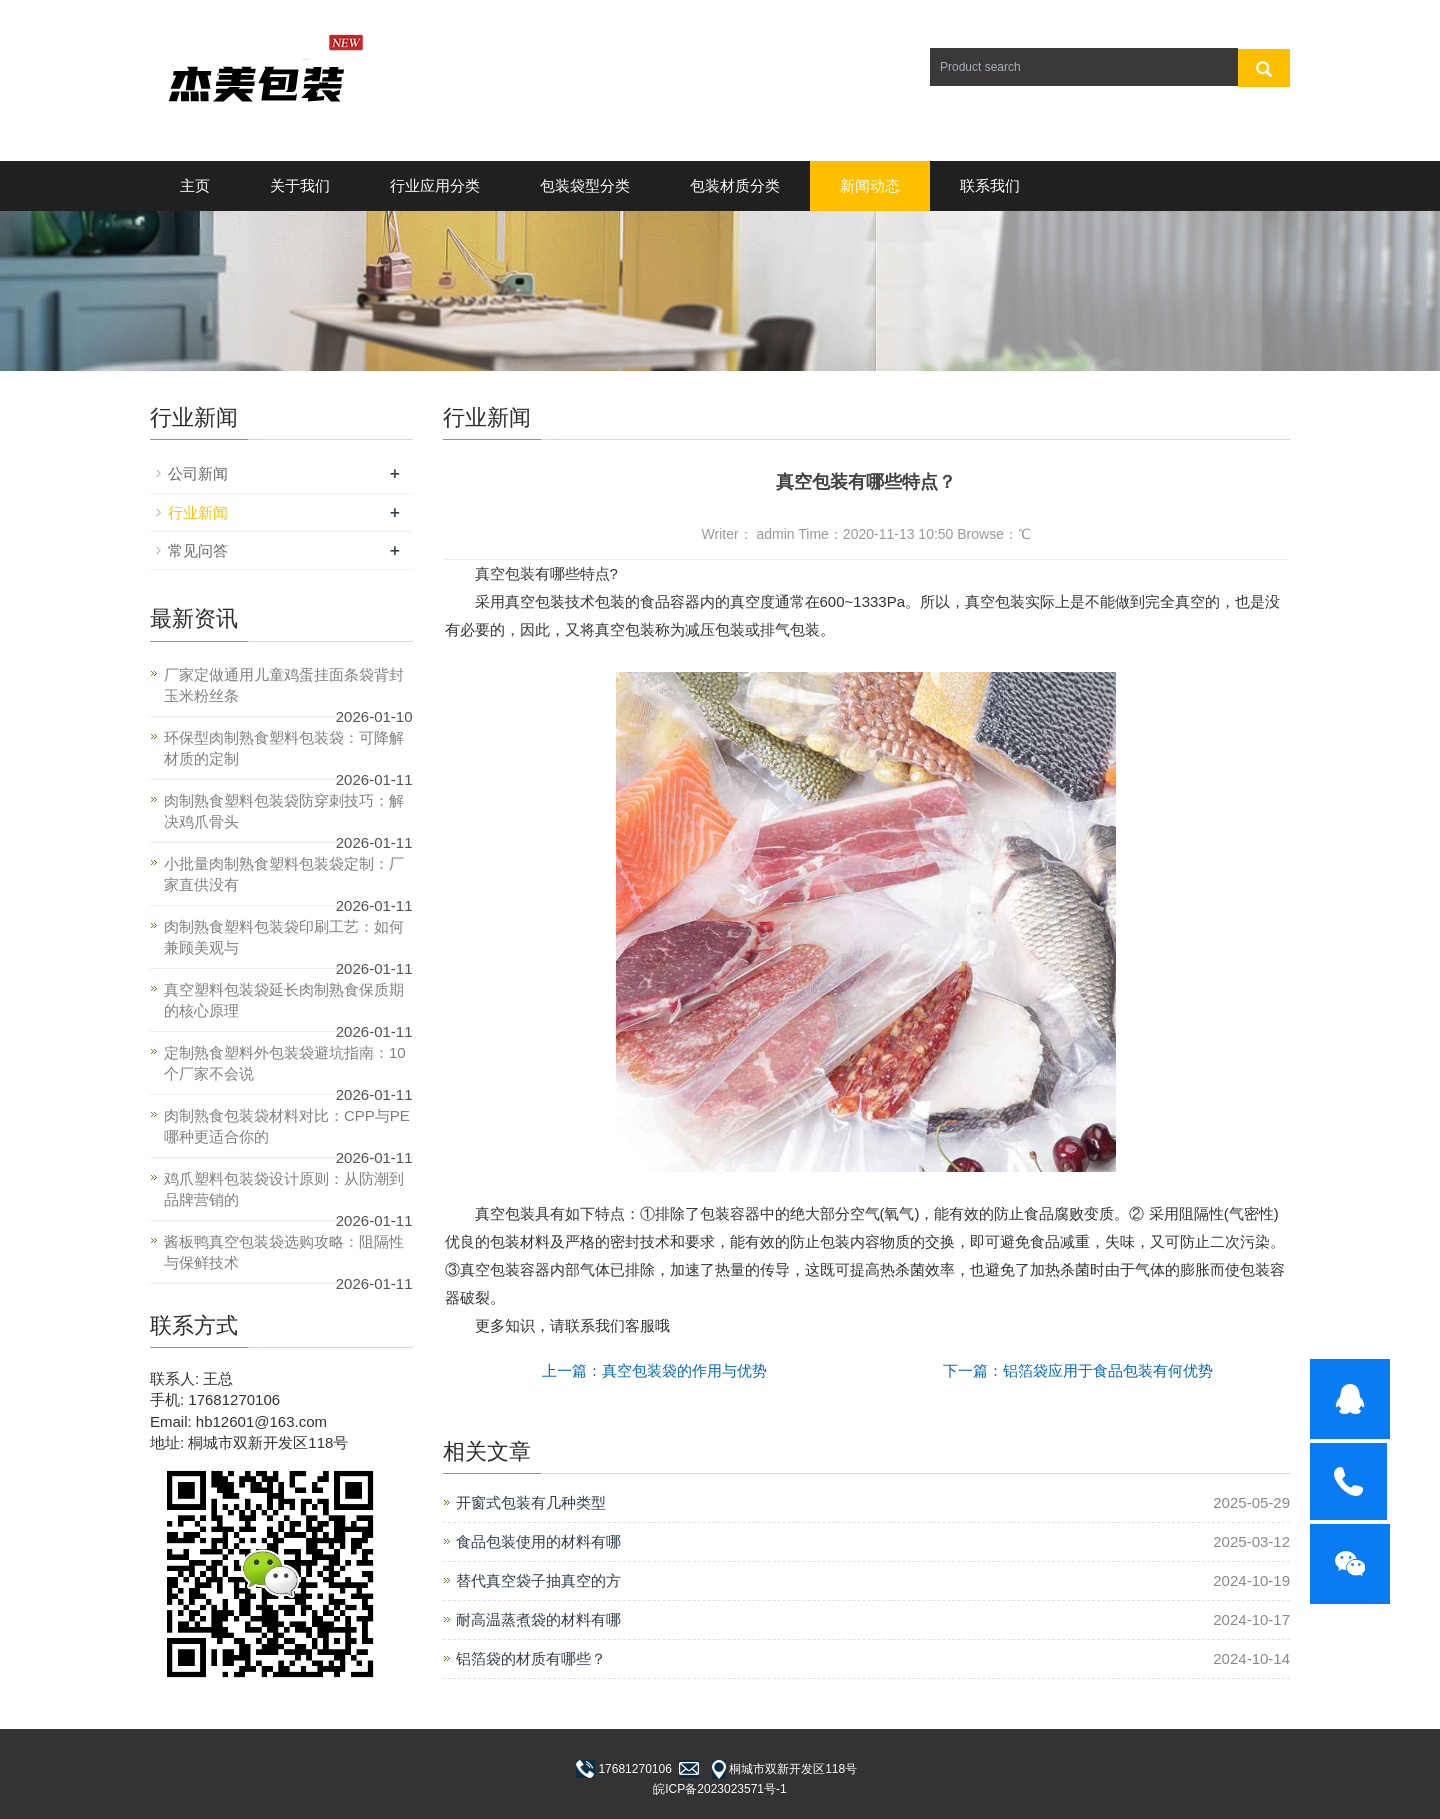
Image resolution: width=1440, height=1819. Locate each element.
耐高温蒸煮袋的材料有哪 (538, 1619)
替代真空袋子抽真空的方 (538, 1580)
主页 (195, 185)
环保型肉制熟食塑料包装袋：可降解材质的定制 (284, 748)
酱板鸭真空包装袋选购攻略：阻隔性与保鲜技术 (284, 1252)
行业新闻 (198, 512)
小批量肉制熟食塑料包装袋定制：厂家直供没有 (284, 874)
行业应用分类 (435, 185)
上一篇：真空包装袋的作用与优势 (654, 1370)
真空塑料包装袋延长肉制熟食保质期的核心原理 (284, 1000)
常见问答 (198, 550)
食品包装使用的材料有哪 (538, 1541)
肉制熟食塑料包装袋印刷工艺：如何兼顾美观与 (284, 937)
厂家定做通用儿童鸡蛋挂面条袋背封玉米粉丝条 (284, 685)
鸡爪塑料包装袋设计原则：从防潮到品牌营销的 (284, 1189)
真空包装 (505, 573)
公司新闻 (198, 473)
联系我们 (990, 185)
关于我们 (300, 185)
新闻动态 (870, 185)
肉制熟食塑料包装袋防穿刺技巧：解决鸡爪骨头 (284, 811)
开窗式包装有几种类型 (531, 1502)
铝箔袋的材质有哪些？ (531, 1658)
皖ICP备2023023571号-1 (719, 1789)
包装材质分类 (735, 185)
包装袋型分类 (585, 185)
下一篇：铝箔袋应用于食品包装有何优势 (1078, 1370)
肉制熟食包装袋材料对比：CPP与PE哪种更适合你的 (287, 1126)
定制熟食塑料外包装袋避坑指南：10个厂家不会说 (285, 1063)
